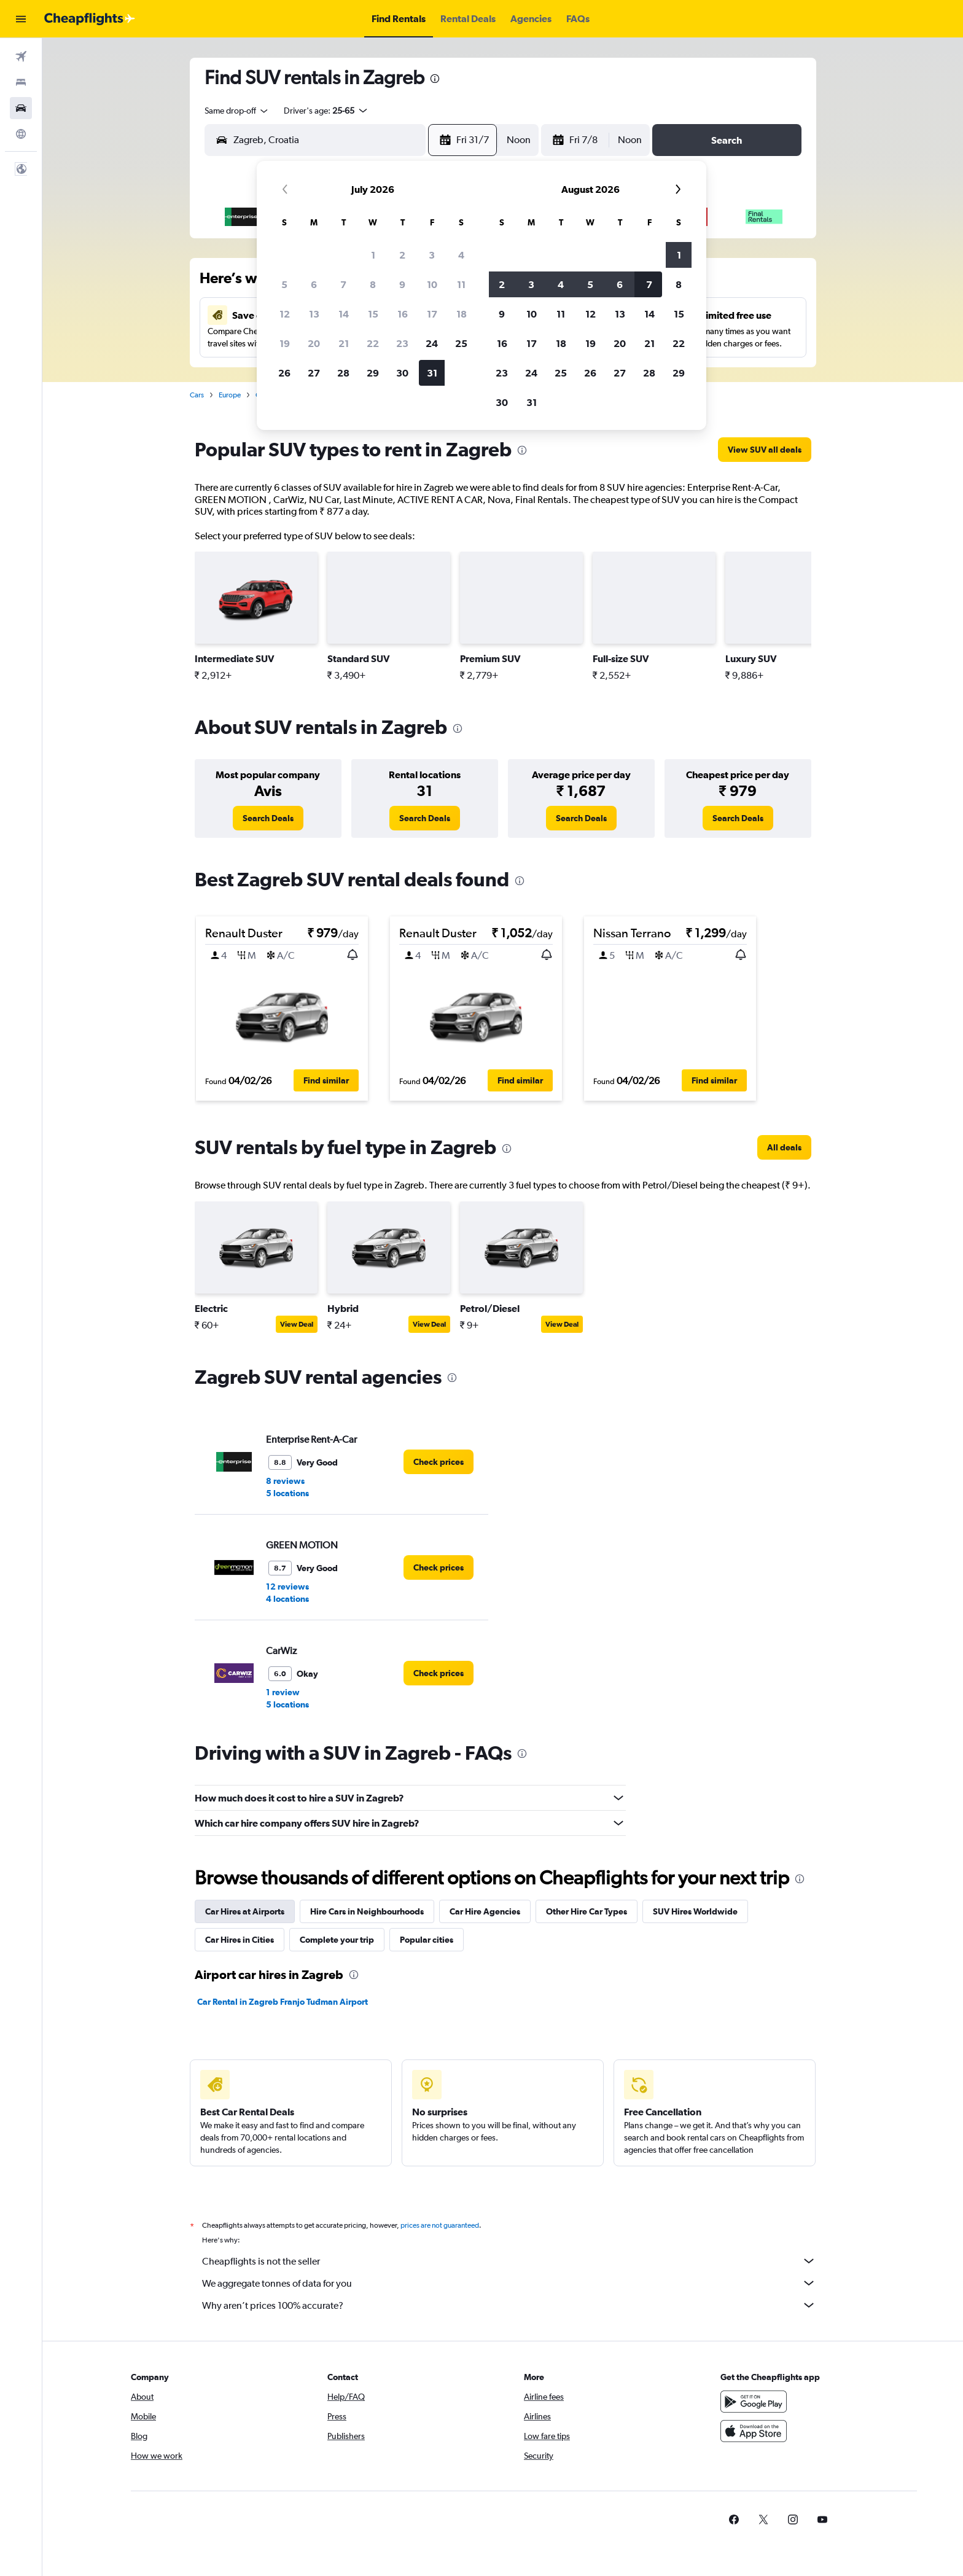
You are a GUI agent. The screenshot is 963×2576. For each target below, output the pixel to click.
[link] (764, 449)
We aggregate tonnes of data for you (509, 2283)
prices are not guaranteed (439, 2225)
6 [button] (314, 284)
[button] (20, 19)
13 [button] (314, 313)
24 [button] (432, 343)
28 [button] (343, 372)
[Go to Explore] (21, 134)
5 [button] (284, 284)
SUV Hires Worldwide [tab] (695, 1911)
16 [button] (402, 313)
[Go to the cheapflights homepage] (89, 19)
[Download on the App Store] (753, 2431)
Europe (230, 395)
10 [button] (432, 284)
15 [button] (373, 313)
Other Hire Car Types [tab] (586, 1911)
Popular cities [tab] (426, 1940)
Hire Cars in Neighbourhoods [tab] (367, 1911)
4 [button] (461, 254)
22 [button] (373, 343)
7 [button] (343, 284)
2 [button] (402, 254)
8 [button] (373, 284)
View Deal (296, 1324)
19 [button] (284, 343)
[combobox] (237, 110)
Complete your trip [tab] (337, 1940)
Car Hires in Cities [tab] (239, 1940)
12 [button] (284, 313)
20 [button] (314, 343)
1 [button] (373, 254)
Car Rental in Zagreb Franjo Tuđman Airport (282, 2002)
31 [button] (432, 372)
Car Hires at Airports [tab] (244, 1911)
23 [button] (402, 343)
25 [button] (461, 343)
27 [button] (314, 372)
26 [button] (284, 372)
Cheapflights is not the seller (509, 2261)
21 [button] (343, 343)
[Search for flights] (21, 56)
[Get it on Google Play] (753, 2402)
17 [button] (432, 313)
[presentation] (434, 78)
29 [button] (373, 372)
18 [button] (461, 313)
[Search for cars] (21, 108)
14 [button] (343, 313)
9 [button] (402, 284)
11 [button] (461, 284)
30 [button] (402, 372)
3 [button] (432, 254)
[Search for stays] (21, 82)
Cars (197, 395)
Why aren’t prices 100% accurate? (509, 2305)
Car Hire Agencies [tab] (485, 1911)
